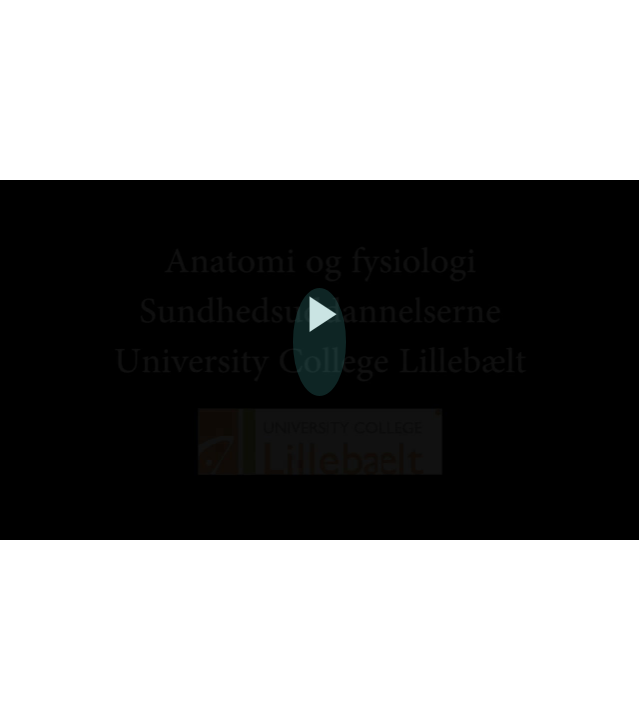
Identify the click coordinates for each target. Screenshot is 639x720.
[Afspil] (320, 337)
